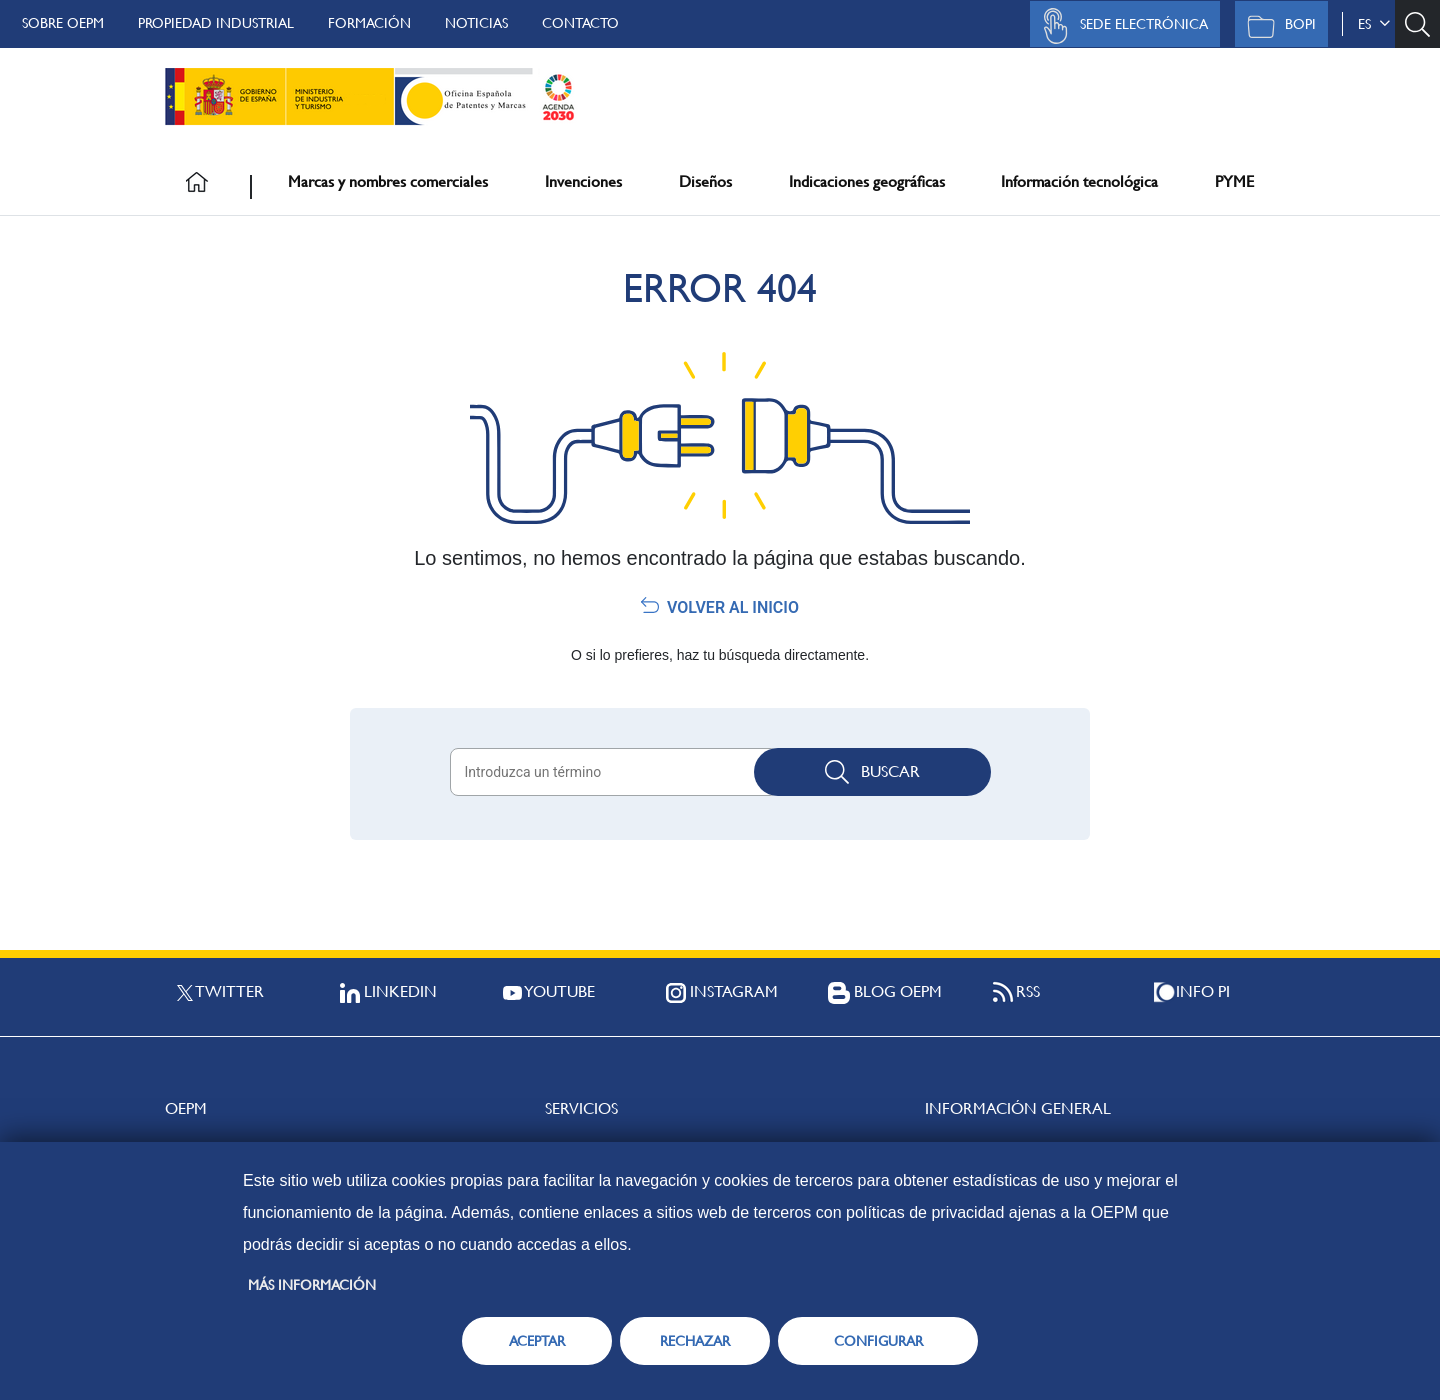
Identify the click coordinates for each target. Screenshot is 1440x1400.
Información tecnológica (1079, 181)
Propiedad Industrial (216, 23)
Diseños (705, 181)
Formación (369, 23)
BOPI (1276, 26)
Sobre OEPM (63, 23)
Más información (312, 1285)
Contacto (580, 23)
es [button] (1374, 24)
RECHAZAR (695, 1341)
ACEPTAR (537, 1341)
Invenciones (583, 181)
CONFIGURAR (878, 1341)
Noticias (476, 23)
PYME (1234, 181)
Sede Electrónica (1120, 26)
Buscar (872, 772)
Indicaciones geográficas (867, 181)
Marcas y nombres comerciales (388, 181)
